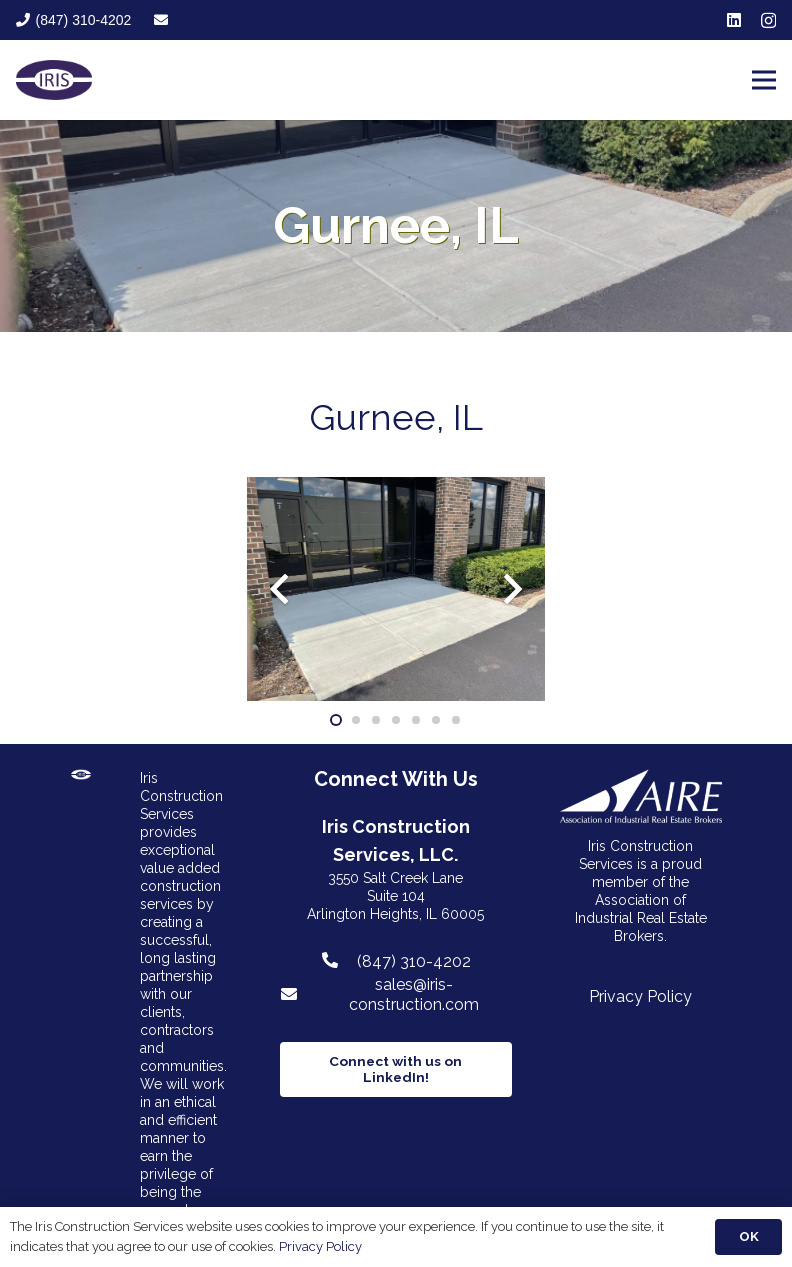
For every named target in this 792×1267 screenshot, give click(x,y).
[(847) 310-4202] (339, 961)
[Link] (54, 80)
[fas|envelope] (161, 20)
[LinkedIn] (734, 20)
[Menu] (764, 80)
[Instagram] (768, 21)
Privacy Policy (640, 996)
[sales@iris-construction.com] (298, 995)
